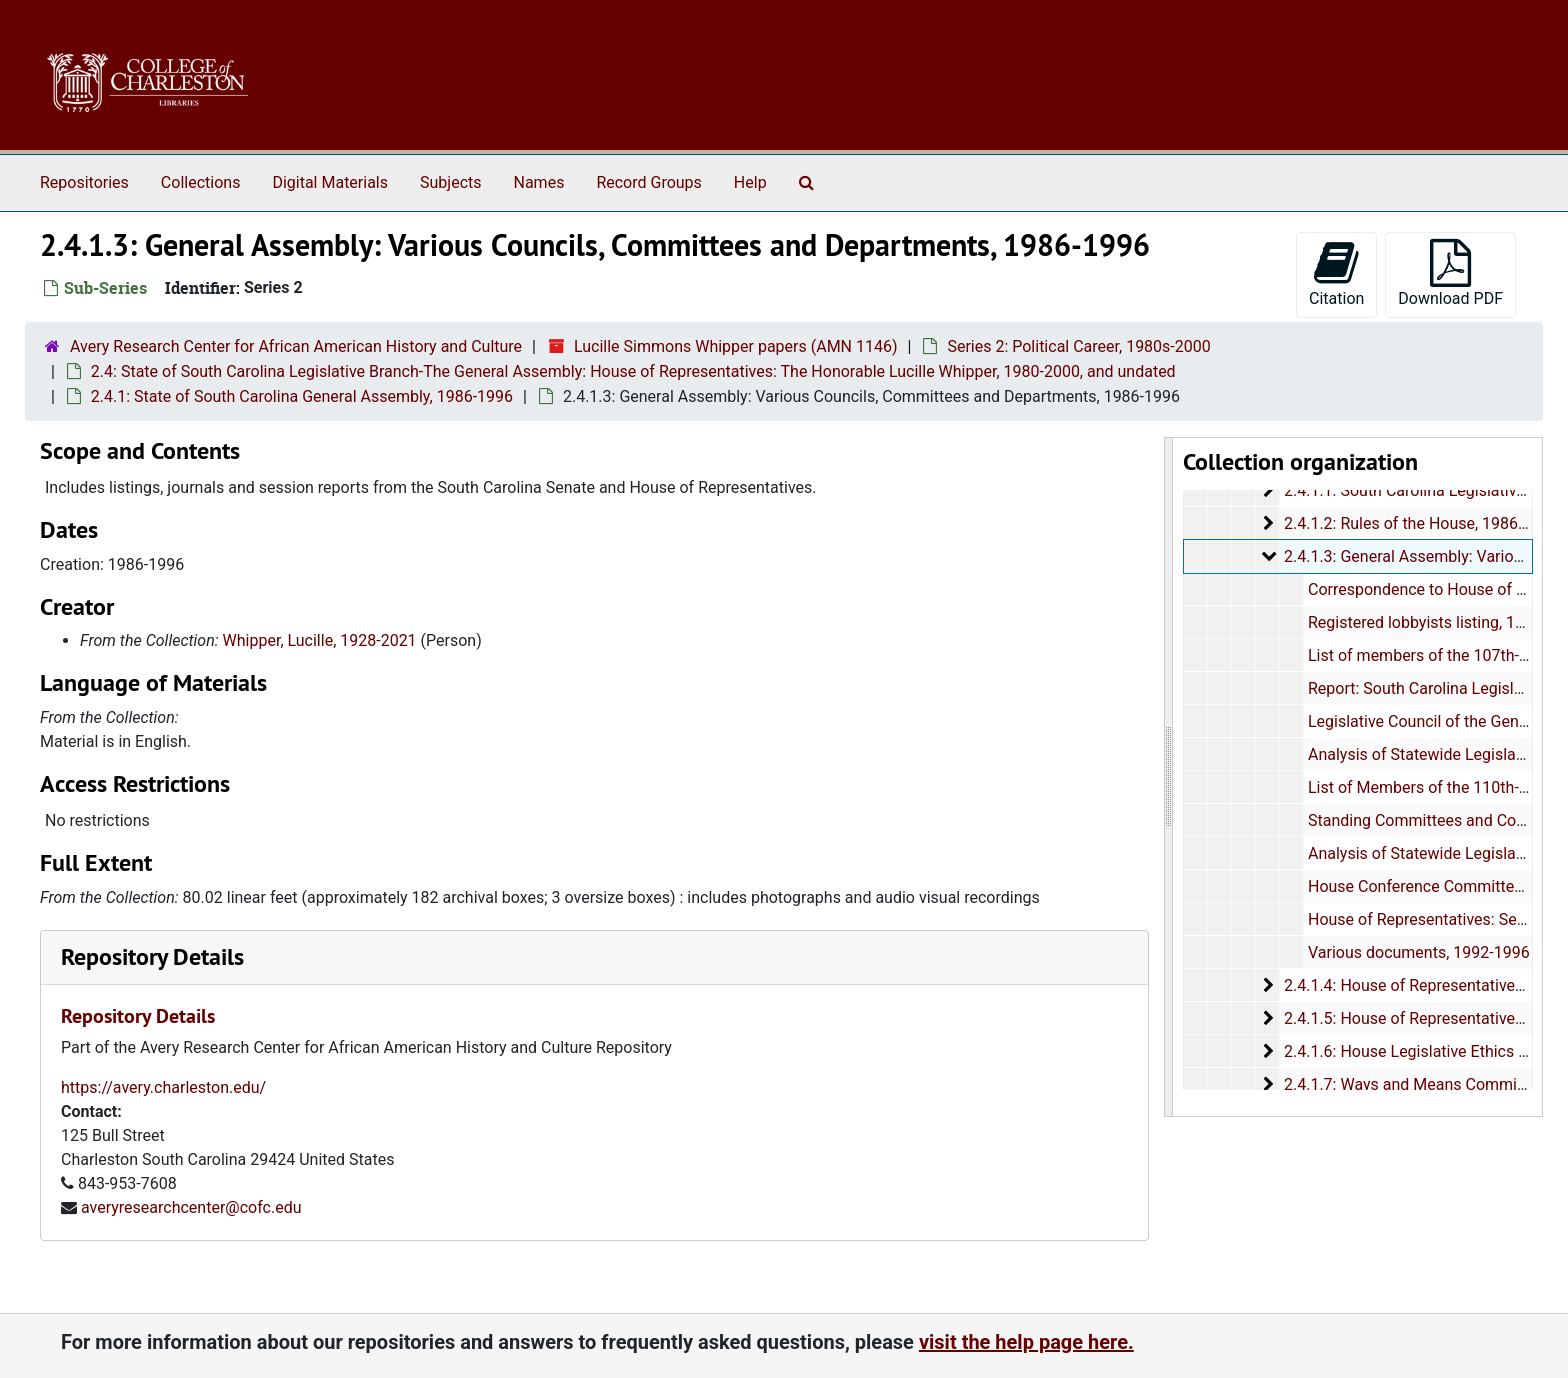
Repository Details (152, 956)
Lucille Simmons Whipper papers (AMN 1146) (736, 346)
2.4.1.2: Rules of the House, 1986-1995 (1420, 523)
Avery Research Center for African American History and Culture (296, 346)
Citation (1336, 273)
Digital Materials (330, 182)
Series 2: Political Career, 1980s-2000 (1078, 346)
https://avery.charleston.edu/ (163, 1087)
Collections (201, 182)
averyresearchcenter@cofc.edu (191, 1207)
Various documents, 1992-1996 (1418, 952)
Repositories (84, 182)
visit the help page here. (1026, 1342)
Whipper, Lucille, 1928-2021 (320, 640)
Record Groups (648, 182)
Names (539, 182)
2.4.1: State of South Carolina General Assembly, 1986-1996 (302, 396)
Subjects (450, 182)
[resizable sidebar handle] (1169, 777)
